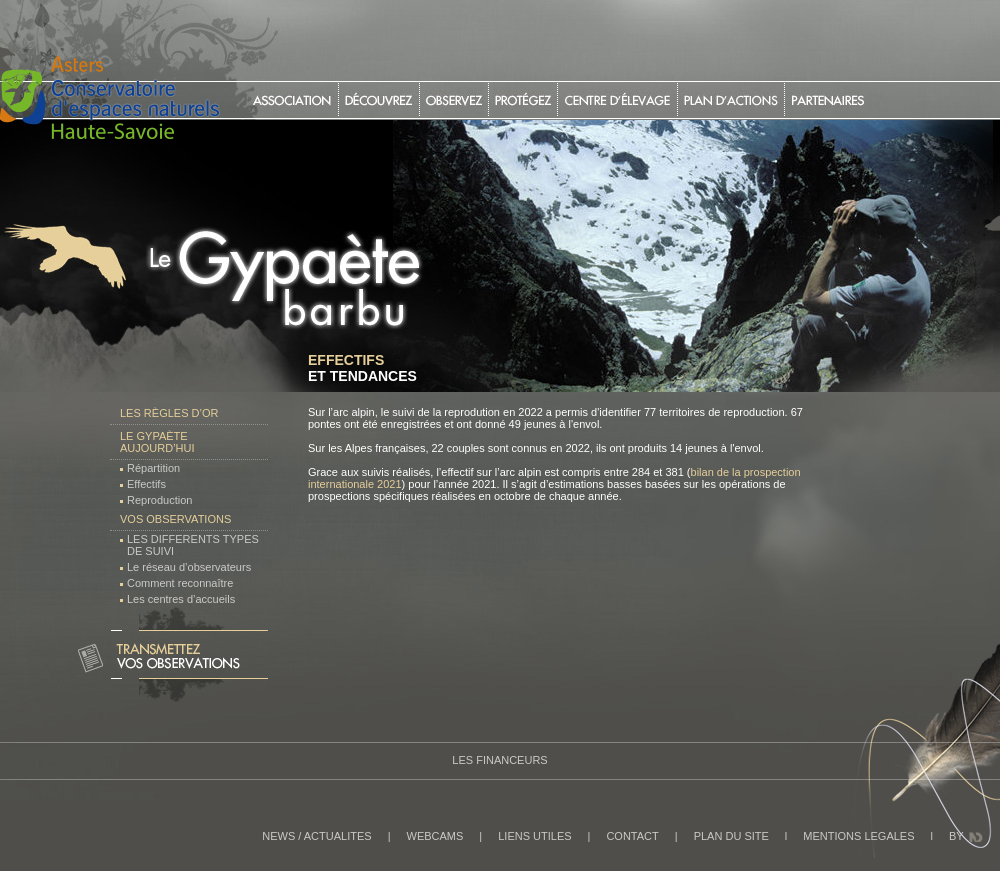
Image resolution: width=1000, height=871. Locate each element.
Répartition (153, 468)
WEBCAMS (435, 836)
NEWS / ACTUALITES (316, 836)
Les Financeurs (499, 760)
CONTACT (632, 836)
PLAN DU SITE (731, 836)
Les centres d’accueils (181, 599)
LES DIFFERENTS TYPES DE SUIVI (193, 545)
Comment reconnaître (180, 583)
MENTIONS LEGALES (858, 836)
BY (956, 836)
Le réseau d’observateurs (189, 567)
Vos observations (175, 519)
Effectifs (146, 484)
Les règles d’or (169, 413)
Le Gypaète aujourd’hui (157, 442)
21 (395, 484)
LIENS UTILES (534, 836)
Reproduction (159, 500)
